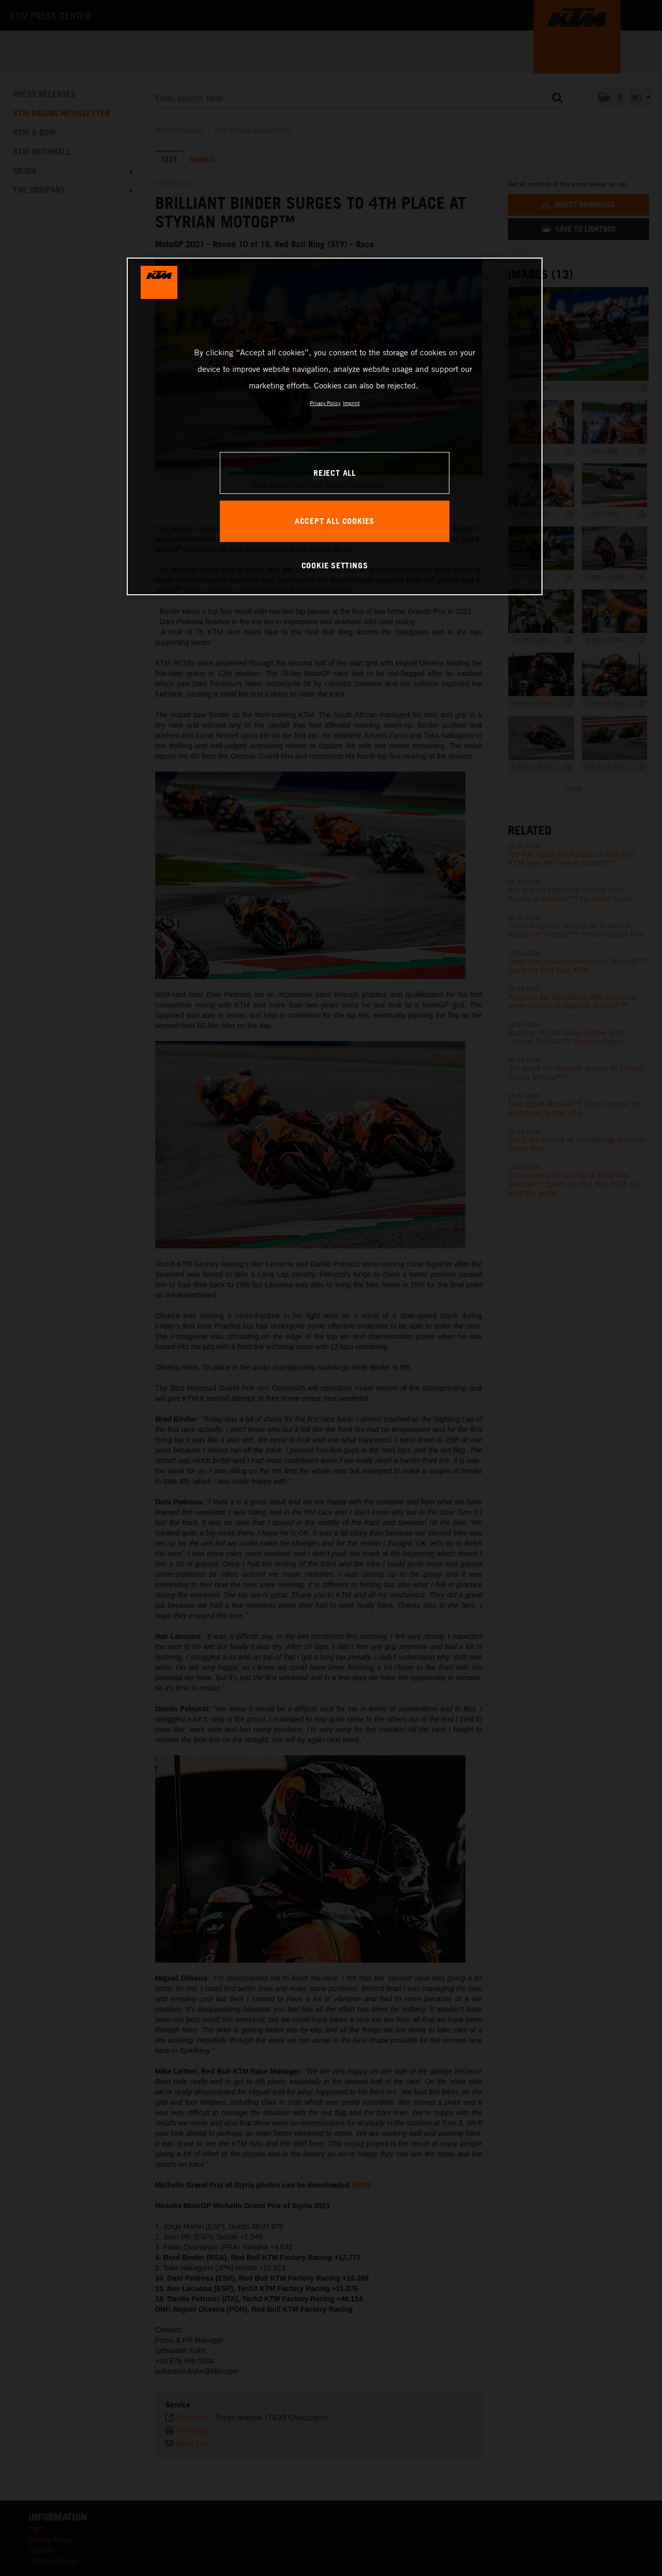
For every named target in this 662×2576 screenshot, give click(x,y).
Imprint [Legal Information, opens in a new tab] (351, 402)
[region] (335, 426)
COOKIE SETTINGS (335, 565)
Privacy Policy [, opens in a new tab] (325, 402)
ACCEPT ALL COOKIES (334, 521)
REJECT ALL (334, 473)
